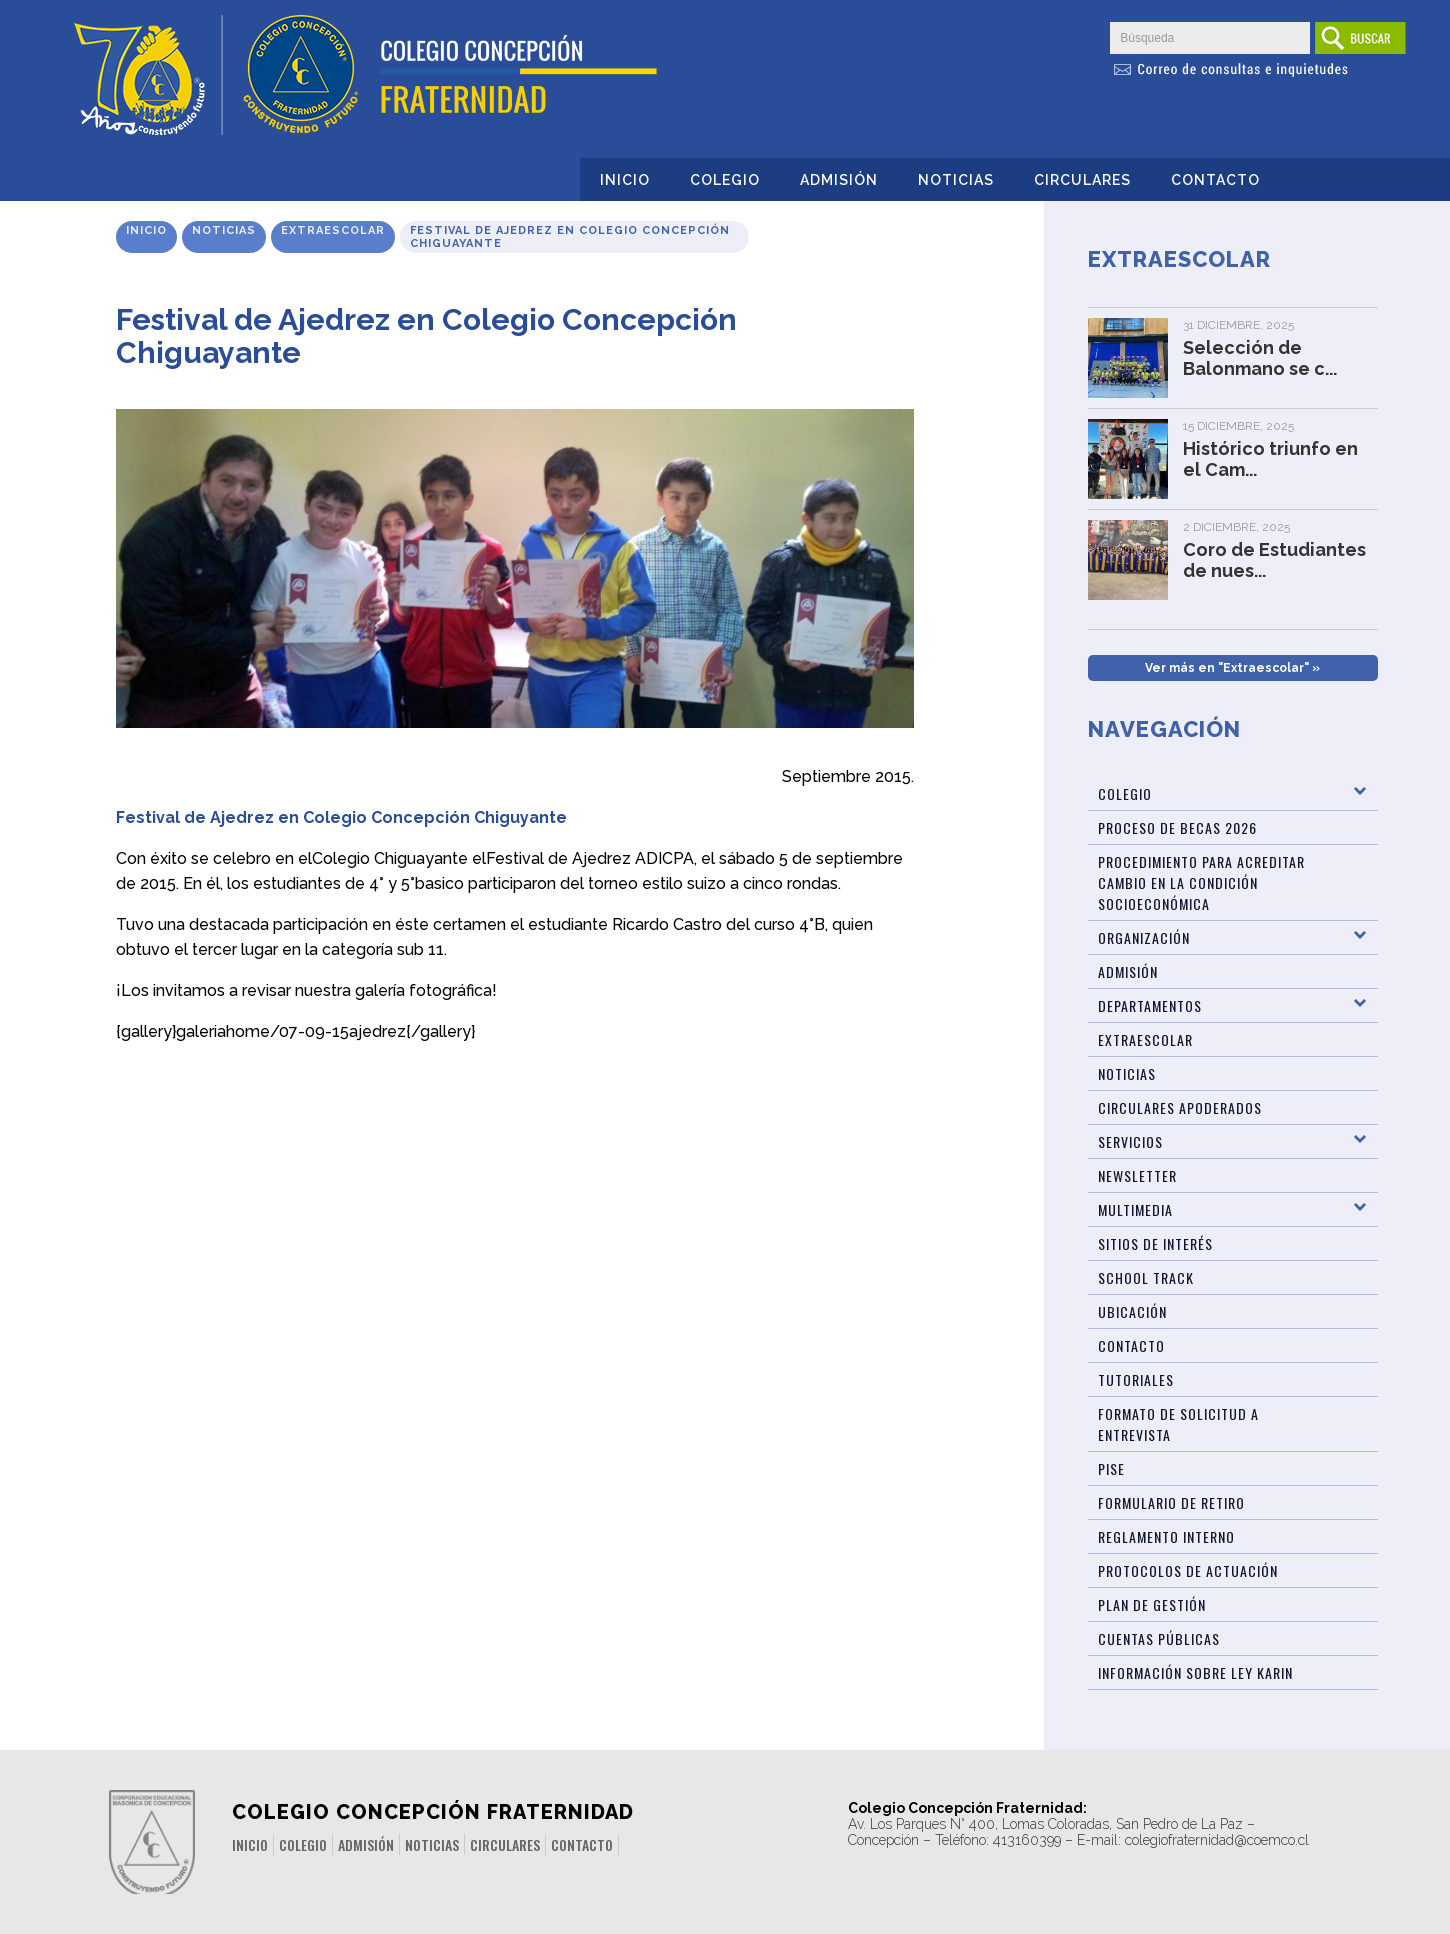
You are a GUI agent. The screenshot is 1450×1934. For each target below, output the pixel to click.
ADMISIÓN (1128, 971)
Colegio (725, 180)
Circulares (1082, 180)
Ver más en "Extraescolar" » (1232, 668)
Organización (1144, 937)
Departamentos (1150, 1005)
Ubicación (1132, 1311)
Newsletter (1137, 1175)
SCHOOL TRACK (1146, 1277)
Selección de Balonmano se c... (1260, 358)
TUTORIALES (1136, 1379)
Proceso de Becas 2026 (1177, 827)
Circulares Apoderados (1180, 1107)
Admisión (839, 180)
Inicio (625, 180)
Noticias (956, 180)
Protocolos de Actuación (1188, 1570)
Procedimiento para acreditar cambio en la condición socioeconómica (1201, 882)
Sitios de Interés (1155, 1243)
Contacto (1215, 180)
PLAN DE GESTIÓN (1152, 1604)
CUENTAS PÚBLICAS (1159, 1638)
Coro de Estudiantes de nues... (1274, 560)
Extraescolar (333, 230)
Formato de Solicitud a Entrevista (1178, 1424)
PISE (1111, 1468)
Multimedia (1135, 1209)
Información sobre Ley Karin (1195, 1672)
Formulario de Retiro (1171, 1502)
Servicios (1130, 1141)
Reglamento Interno (1166, 1536)
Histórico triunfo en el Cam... (1270, 459)
